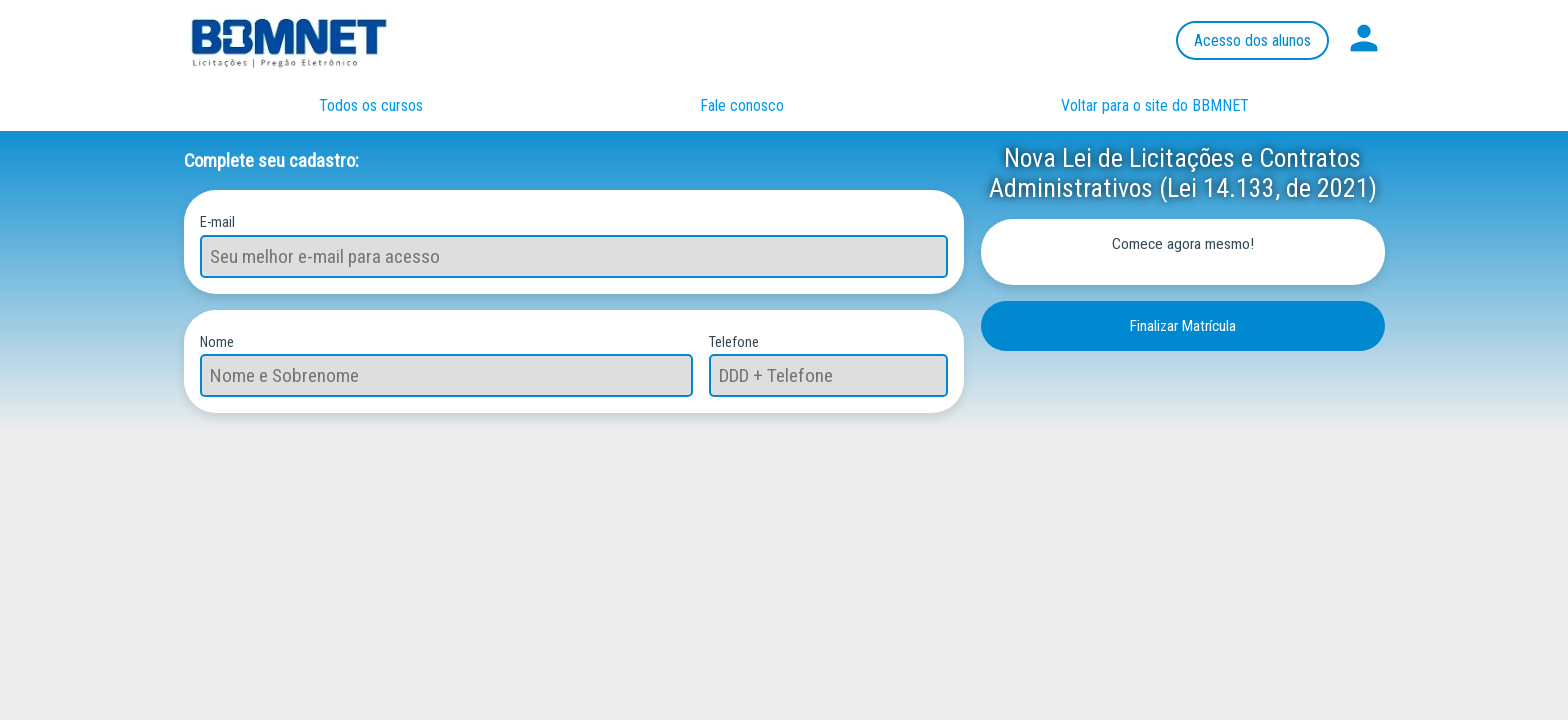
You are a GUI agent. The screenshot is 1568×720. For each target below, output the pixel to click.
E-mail (217, 221)
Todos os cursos (371, 105)
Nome (217, 341)
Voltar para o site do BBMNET (1155, 105)
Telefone (734, 341)
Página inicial (309, 40)
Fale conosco (742, 105)
